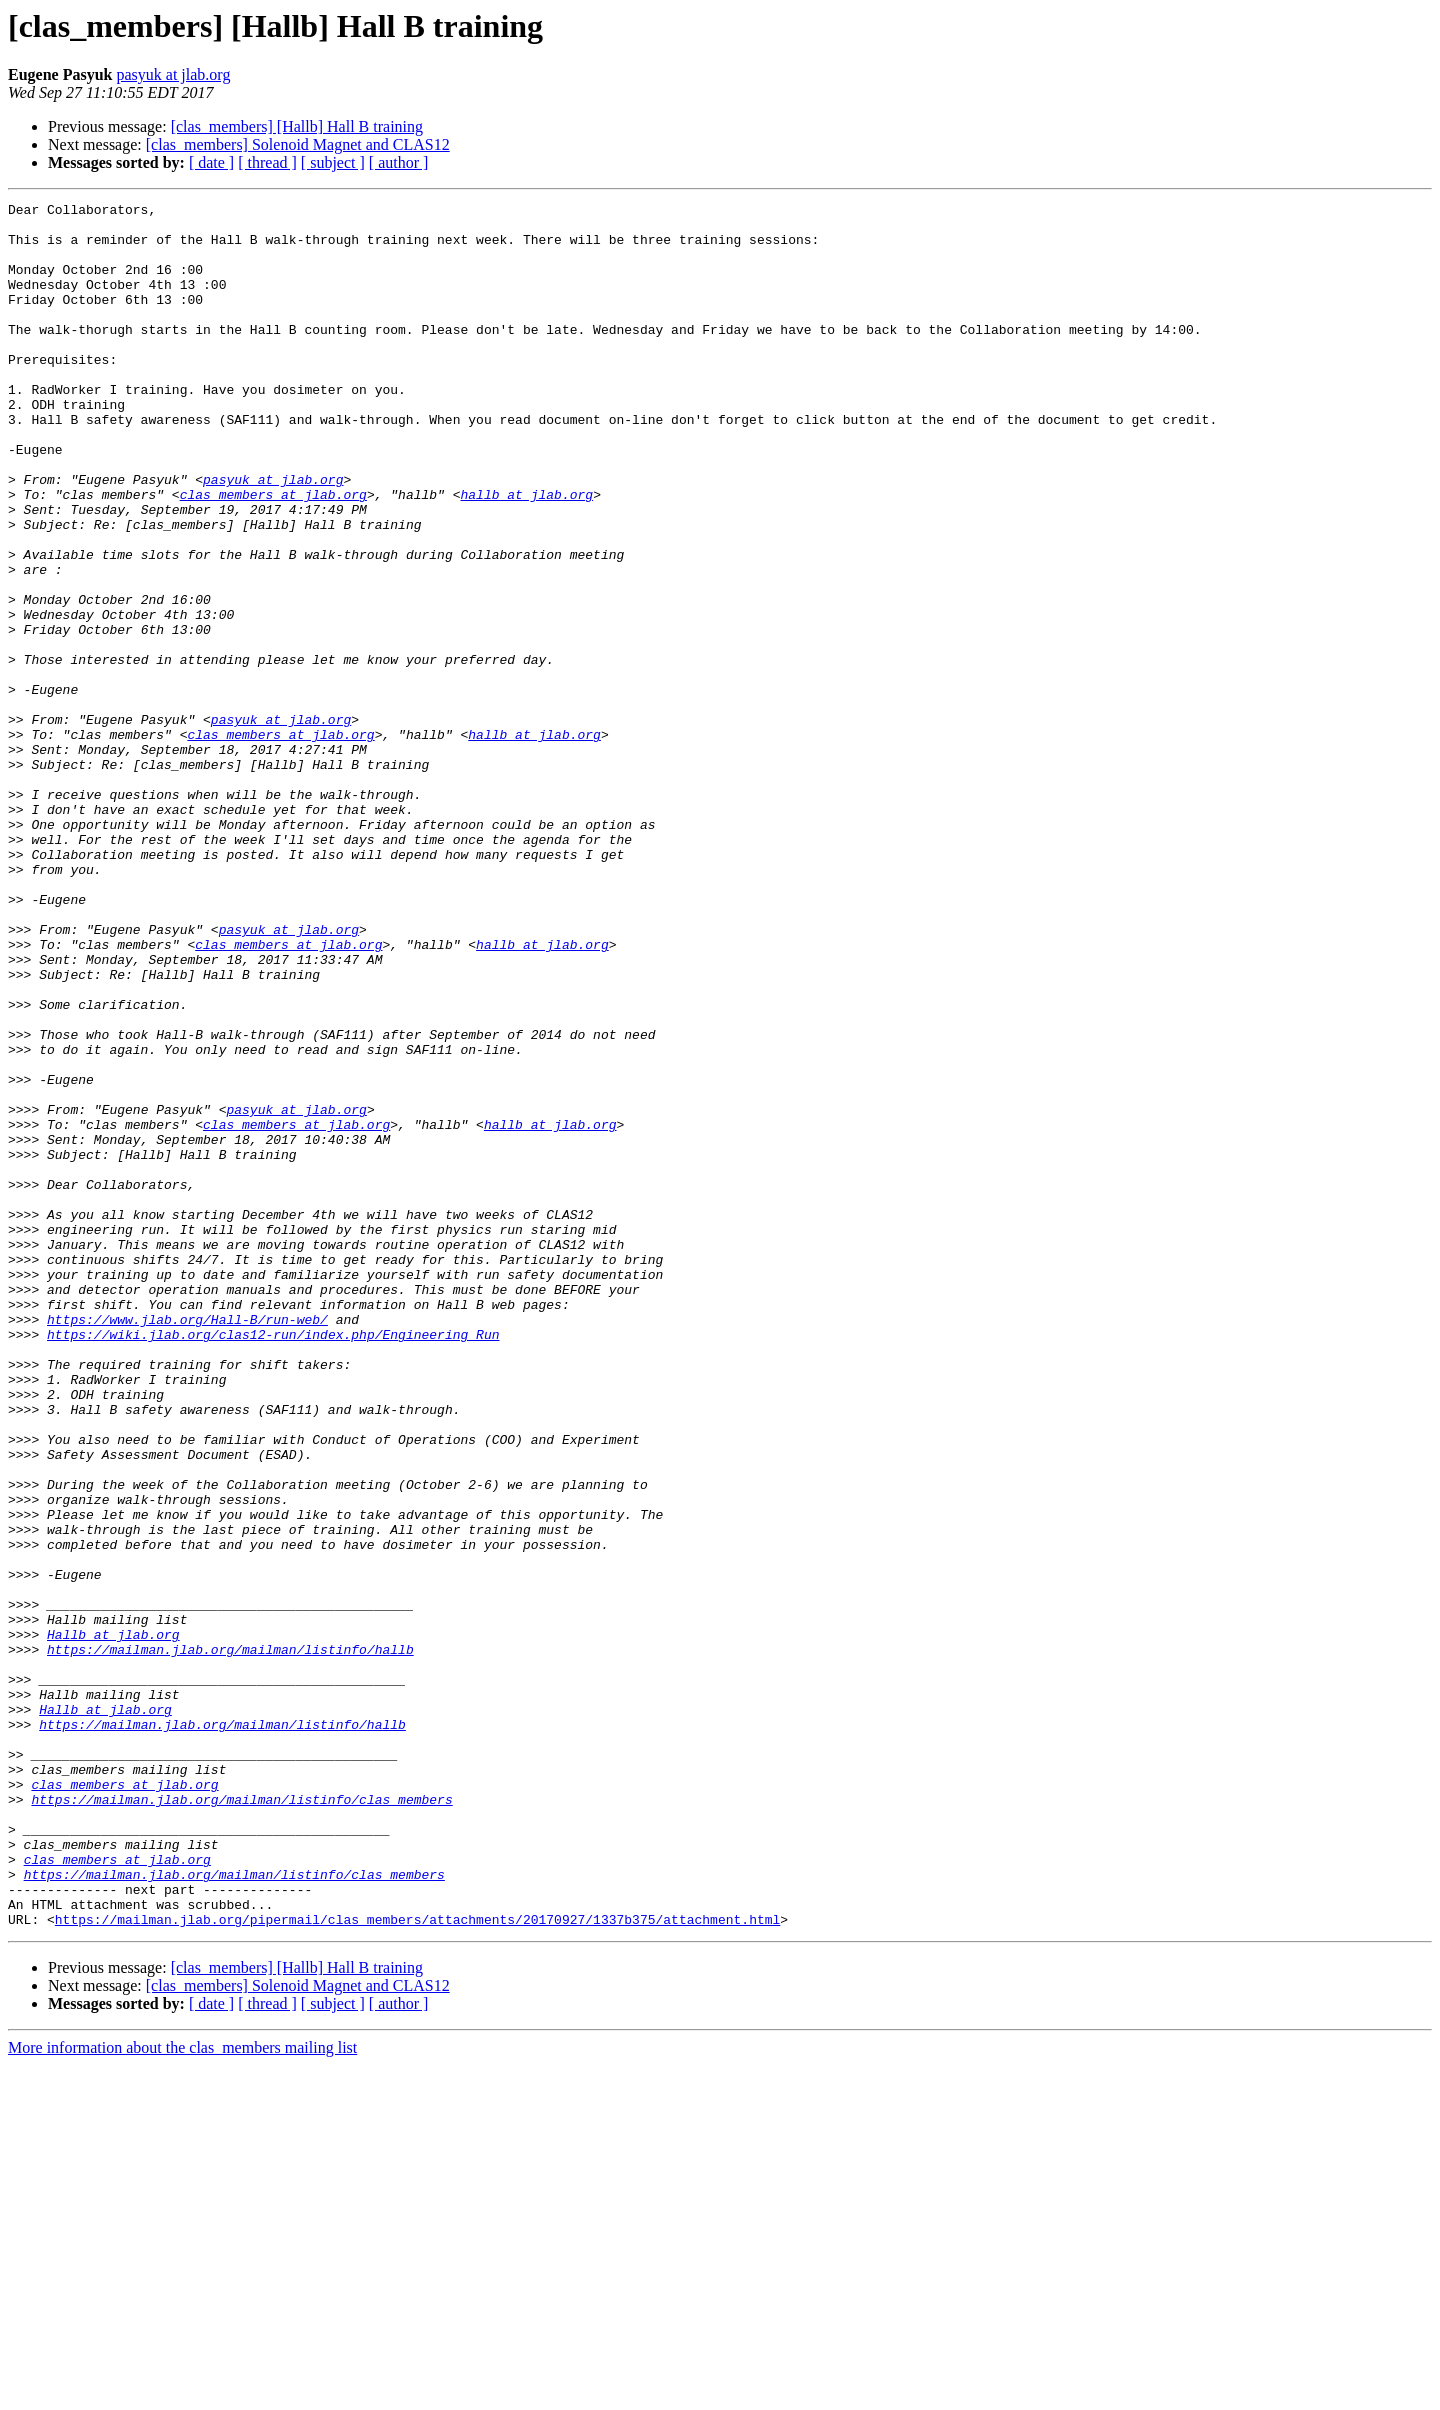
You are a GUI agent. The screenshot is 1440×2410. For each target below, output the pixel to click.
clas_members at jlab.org (273, 554)
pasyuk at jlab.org (173, 74)
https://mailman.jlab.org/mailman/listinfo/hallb (230, 1940)
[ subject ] (333, 162)
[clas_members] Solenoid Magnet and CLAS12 (298, 144)
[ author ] (399, 162)
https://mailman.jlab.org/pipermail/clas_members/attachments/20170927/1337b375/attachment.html (417, 2264)
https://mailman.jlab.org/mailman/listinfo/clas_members (241, 2120)
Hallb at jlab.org (113, 1922)
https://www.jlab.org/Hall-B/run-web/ (187, 1544)
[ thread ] (267, 162)
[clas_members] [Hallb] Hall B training (297, 126)
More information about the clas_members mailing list (182, 2392)
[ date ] (211, 162)
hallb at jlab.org (526, 554)
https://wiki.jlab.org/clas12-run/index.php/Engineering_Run (273, 1562)
